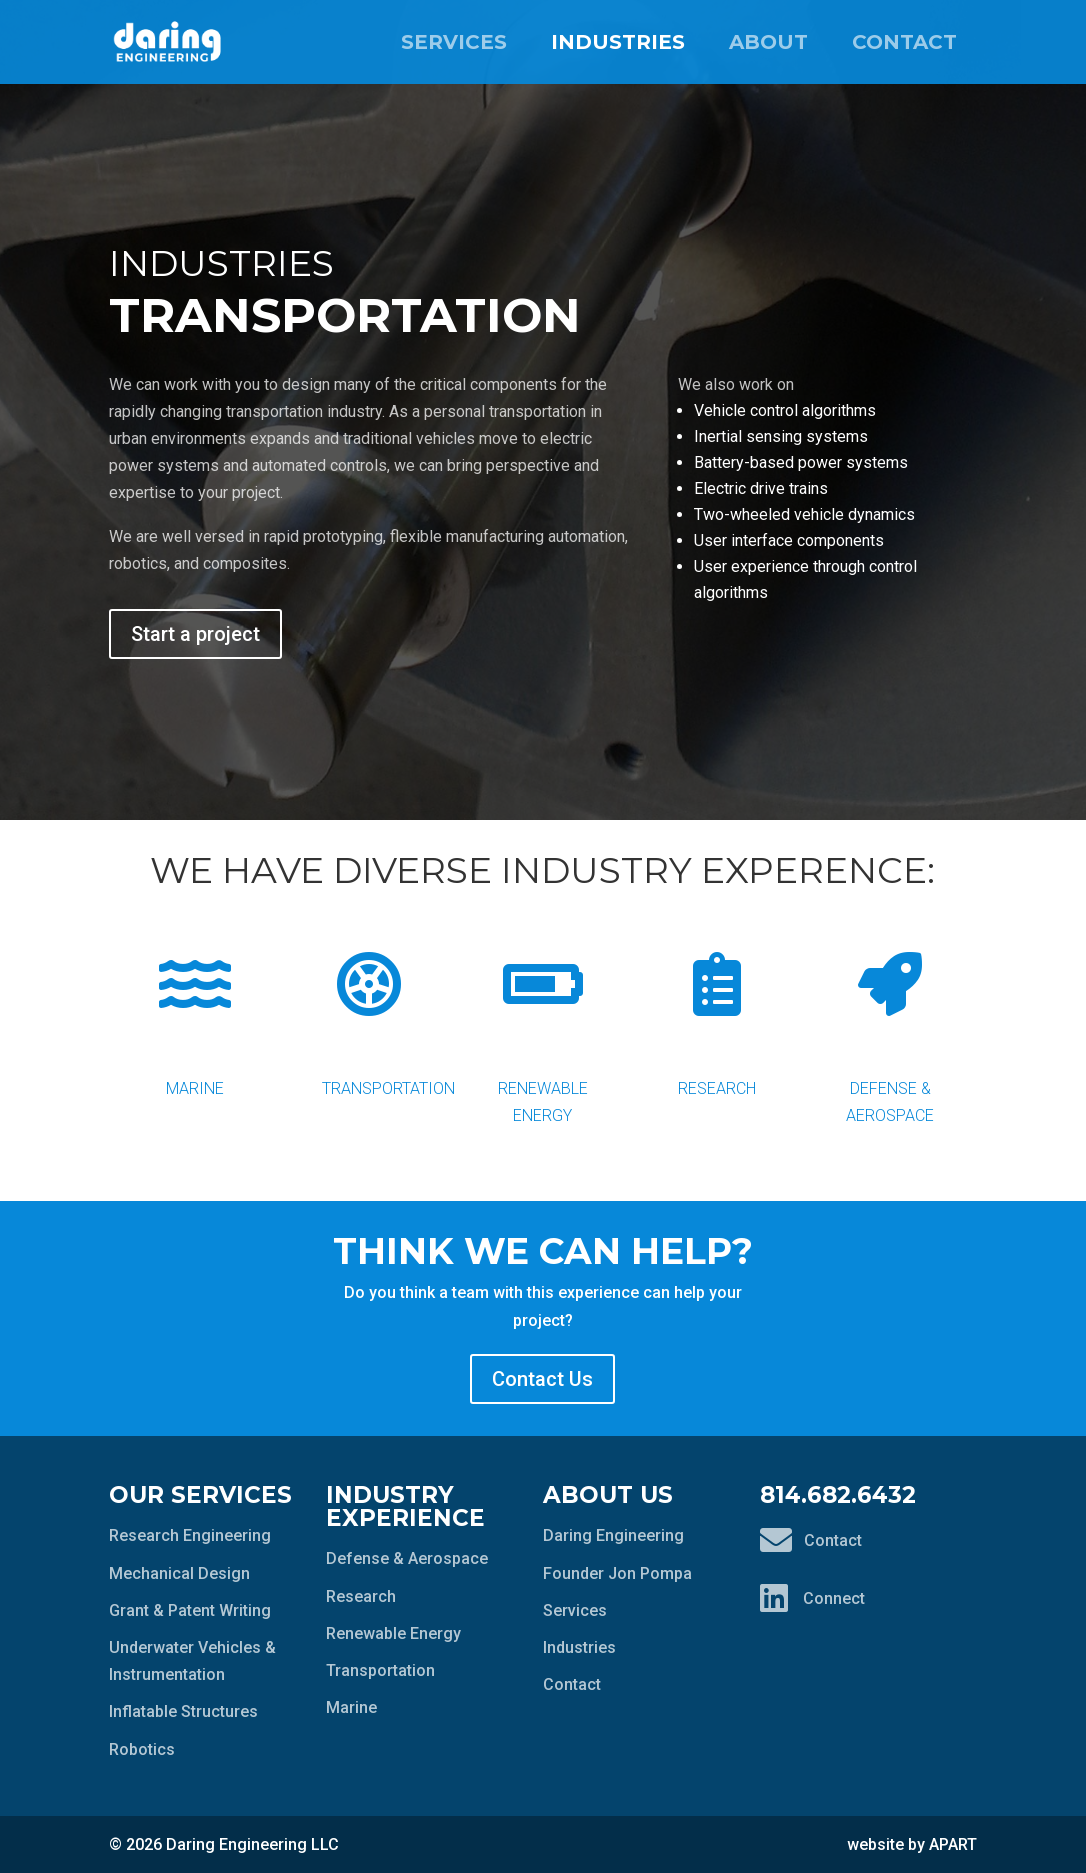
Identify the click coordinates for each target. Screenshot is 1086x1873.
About (768, 42)
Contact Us (542, 1379)
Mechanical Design (179, 1573)
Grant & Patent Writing (190, 1610)
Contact (904, 42)
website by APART (912, 1844)
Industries (618, 42)
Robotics (142, 1749)
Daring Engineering (613, 1535)
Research (717, 1009)
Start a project (195, 634)
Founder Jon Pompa (617, 1573)
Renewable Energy (543, 1022)
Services (454, 42)
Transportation (388, 1009)
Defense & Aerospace (891, 1022)
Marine (196, 1009)
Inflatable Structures (183, 1711)
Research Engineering (190, 1535)
